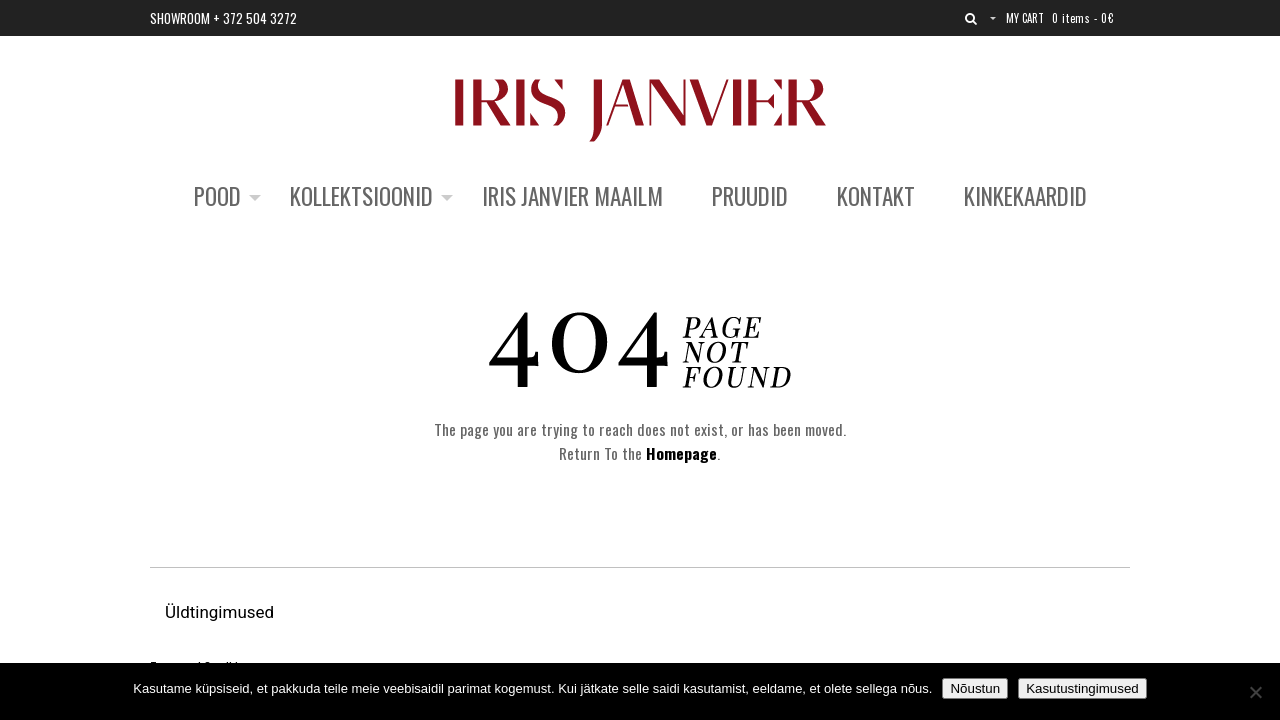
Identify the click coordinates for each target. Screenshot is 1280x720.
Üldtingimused (221, 612)
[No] (1255, 692)
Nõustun (975, 688)
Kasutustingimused (1082, 688)
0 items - (1082, 18)
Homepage (681, 453)
